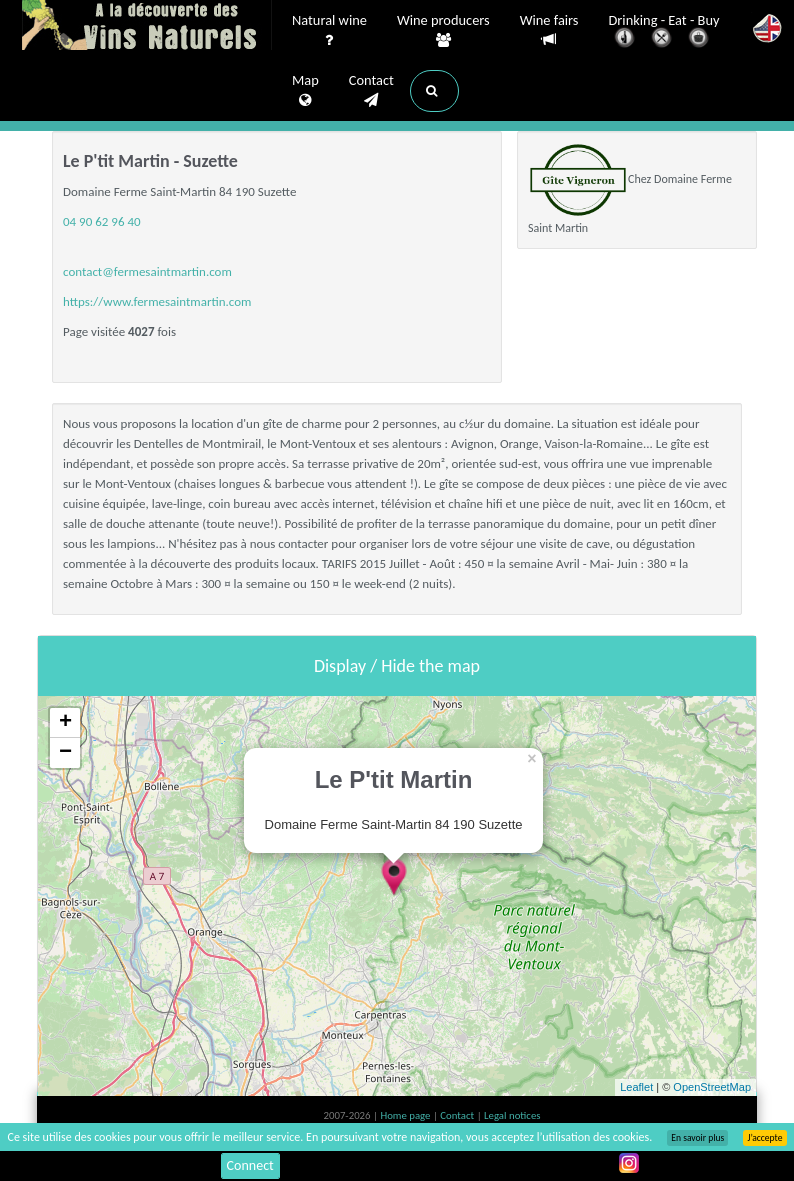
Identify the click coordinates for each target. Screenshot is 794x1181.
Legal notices (512, 1115)
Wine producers (443, 31)
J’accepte (764, 1138)
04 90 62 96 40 (102, 221)
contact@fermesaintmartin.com (147, 271)
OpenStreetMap (712, 1087)
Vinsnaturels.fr (147, 27)
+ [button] (65, 723)
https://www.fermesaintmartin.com (157, 301)
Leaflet (636, 1087)
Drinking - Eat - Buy (664, 32)
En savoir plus (697, 1138)
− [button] (65, 753)
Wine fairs (549, 30)
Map (305, 91)
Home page (406, 1115)
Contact (371, 91)
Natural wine (329, 31)
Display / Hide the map (397, 666)
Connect (250, 1165)
